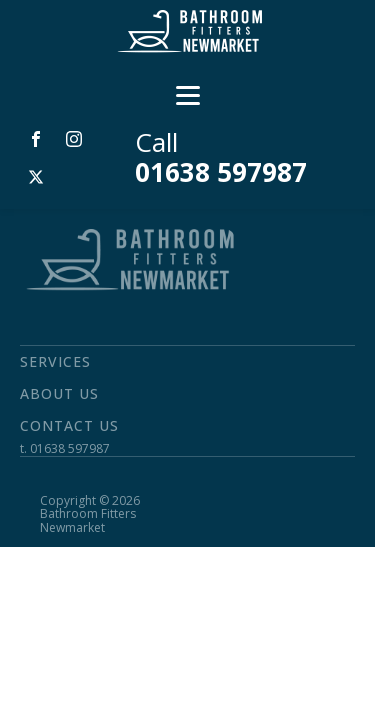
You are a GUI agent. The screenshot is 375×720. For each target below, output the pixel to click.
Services (55, 361)
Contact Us (69, 425)
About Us (59, 393)
